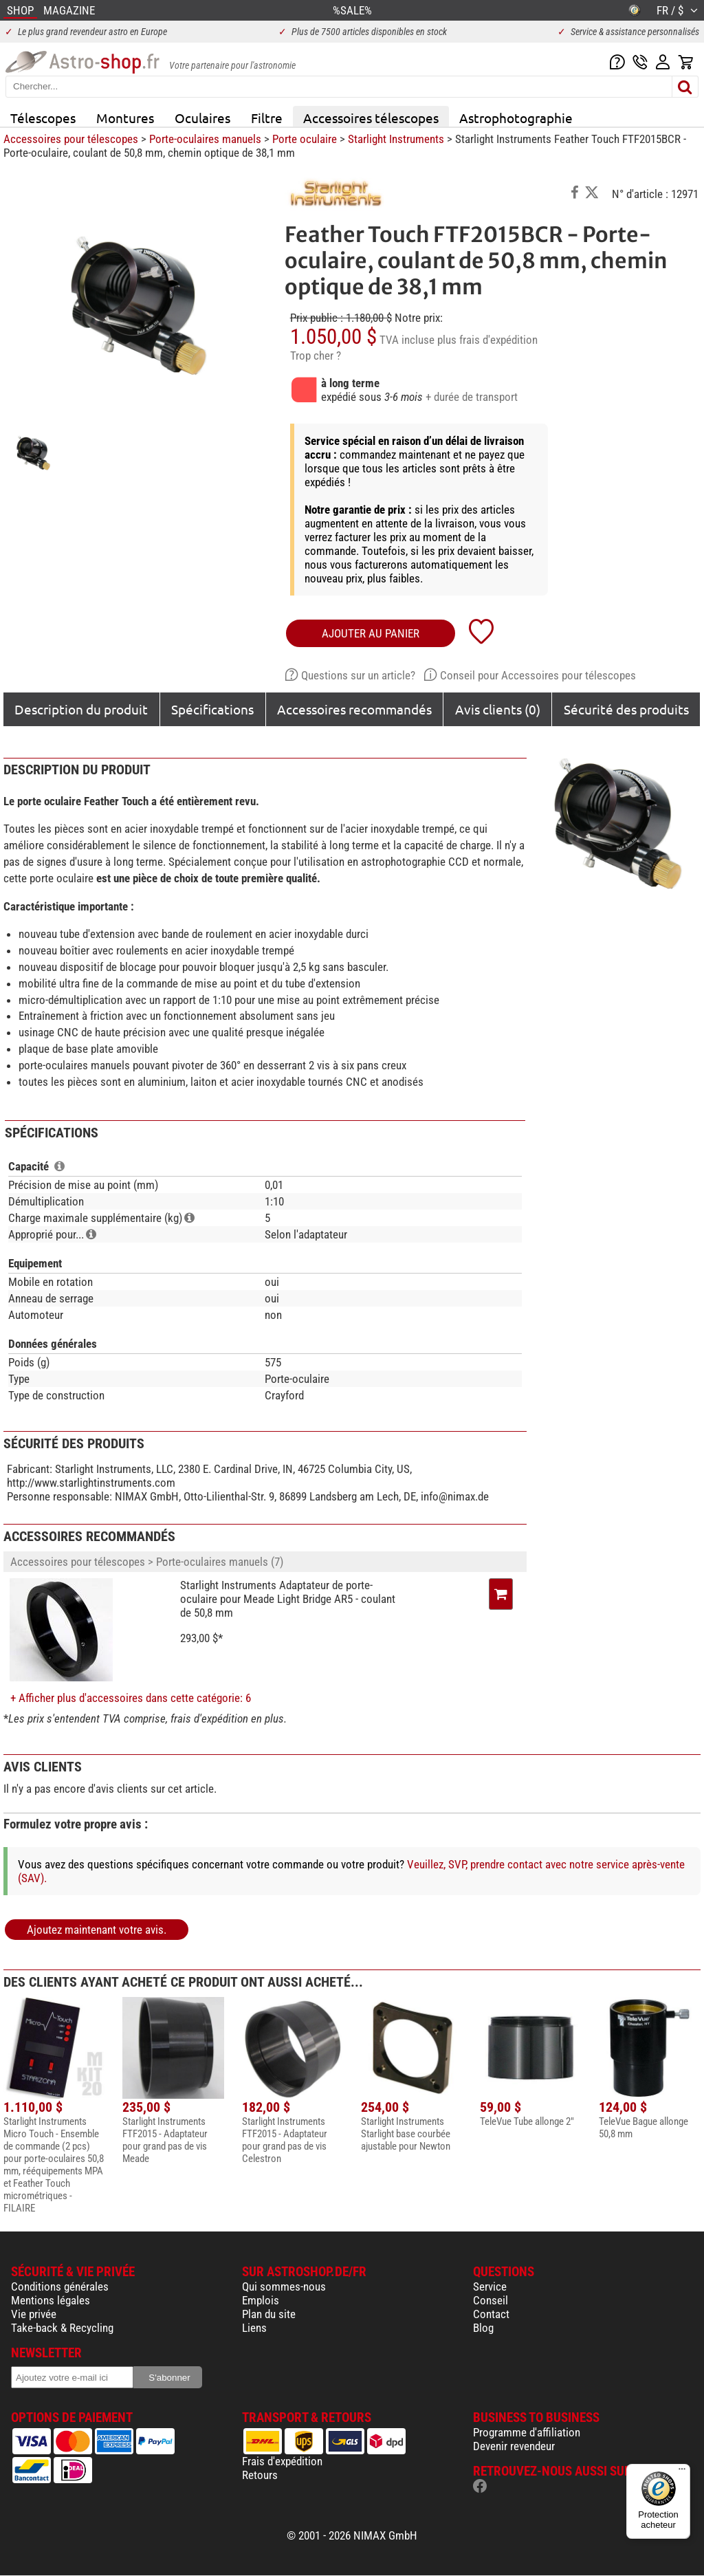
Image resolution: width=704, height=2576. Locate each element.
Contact (491, 2314)
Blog (483, 2328)
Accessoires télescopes (371, 117)
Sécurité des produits (626, 709)
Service (490, 2286)
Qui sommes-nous (284, 2286)
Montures (125, 117)
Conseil (490, 2300)
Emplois (260, 2300)
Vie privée (33, 2314)
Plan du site (269, 2314)
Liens (254, 2328)
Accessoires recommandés (354, 709)
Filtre (267, 117)
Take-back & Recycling (62, 2328)
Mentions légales (50, 2300)
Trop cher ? (315, 355)
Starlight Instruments (396, 139)
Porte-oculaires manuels (205, 139)
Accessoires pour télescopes (70, 139)
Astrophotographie (516, 117)
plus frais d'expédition (487, 340)
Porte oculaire (304, 139)
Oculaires (202, 117)
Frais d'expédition (282, 2461)
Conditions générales (60, 2286)
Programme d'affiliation (526, 2432)
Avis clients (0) (497, 709)
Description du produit (81, 709)
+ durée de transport (472, 397)
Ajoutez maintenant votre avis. (96, 1929)
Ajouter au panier (370, 633)
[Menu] (682, 2472)
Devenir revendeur (514, 2446)
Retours (260, 2475)
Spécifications (212, 709)
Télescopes (43, 117)
